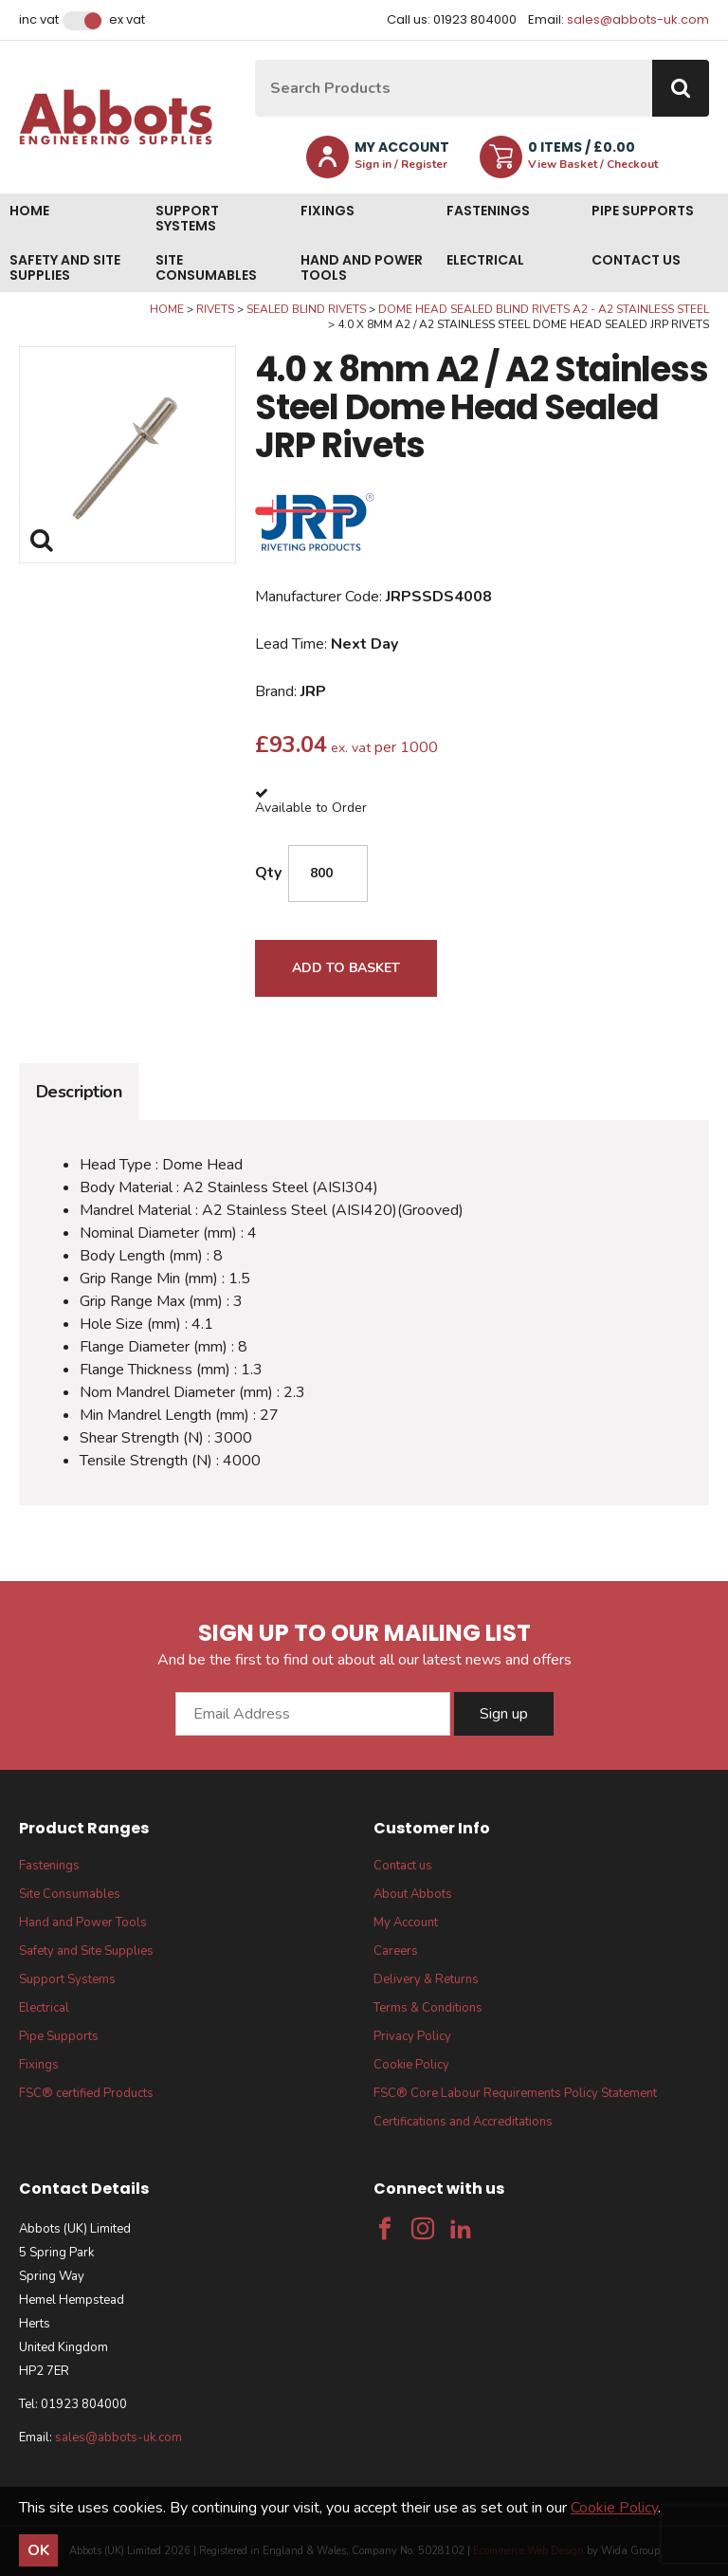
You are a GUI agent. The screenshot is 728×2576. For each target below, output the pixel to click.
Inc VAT (39, 19)
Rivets (215, 309)
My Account (405, 1922)
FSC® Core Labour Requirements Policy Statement (515, 2093)
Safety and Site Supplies (64, 267)
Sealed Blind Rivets (306, 309)
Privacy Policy (412, 2036)
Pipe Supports (643, 210)
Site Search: (255, 60)
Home (29, 210)
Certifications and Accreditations (463, 2121)
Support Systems (187, 218)
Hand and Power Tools (361, 267)
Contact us (636, 259)
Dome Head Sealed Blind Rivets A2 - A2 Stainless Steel (543, 309)
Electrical (485, 259)
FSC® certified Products (86, 2093)
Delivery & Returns (426, 1979)
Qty (268, 872)
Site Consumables (206, 267)
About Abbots (412, 1894)
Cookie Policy (411, 2064)
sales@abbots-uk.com (638, 19)
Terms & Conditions (427, 2007)
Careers (395, 1951)
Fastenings (488, 210)
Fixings (327, 210)
